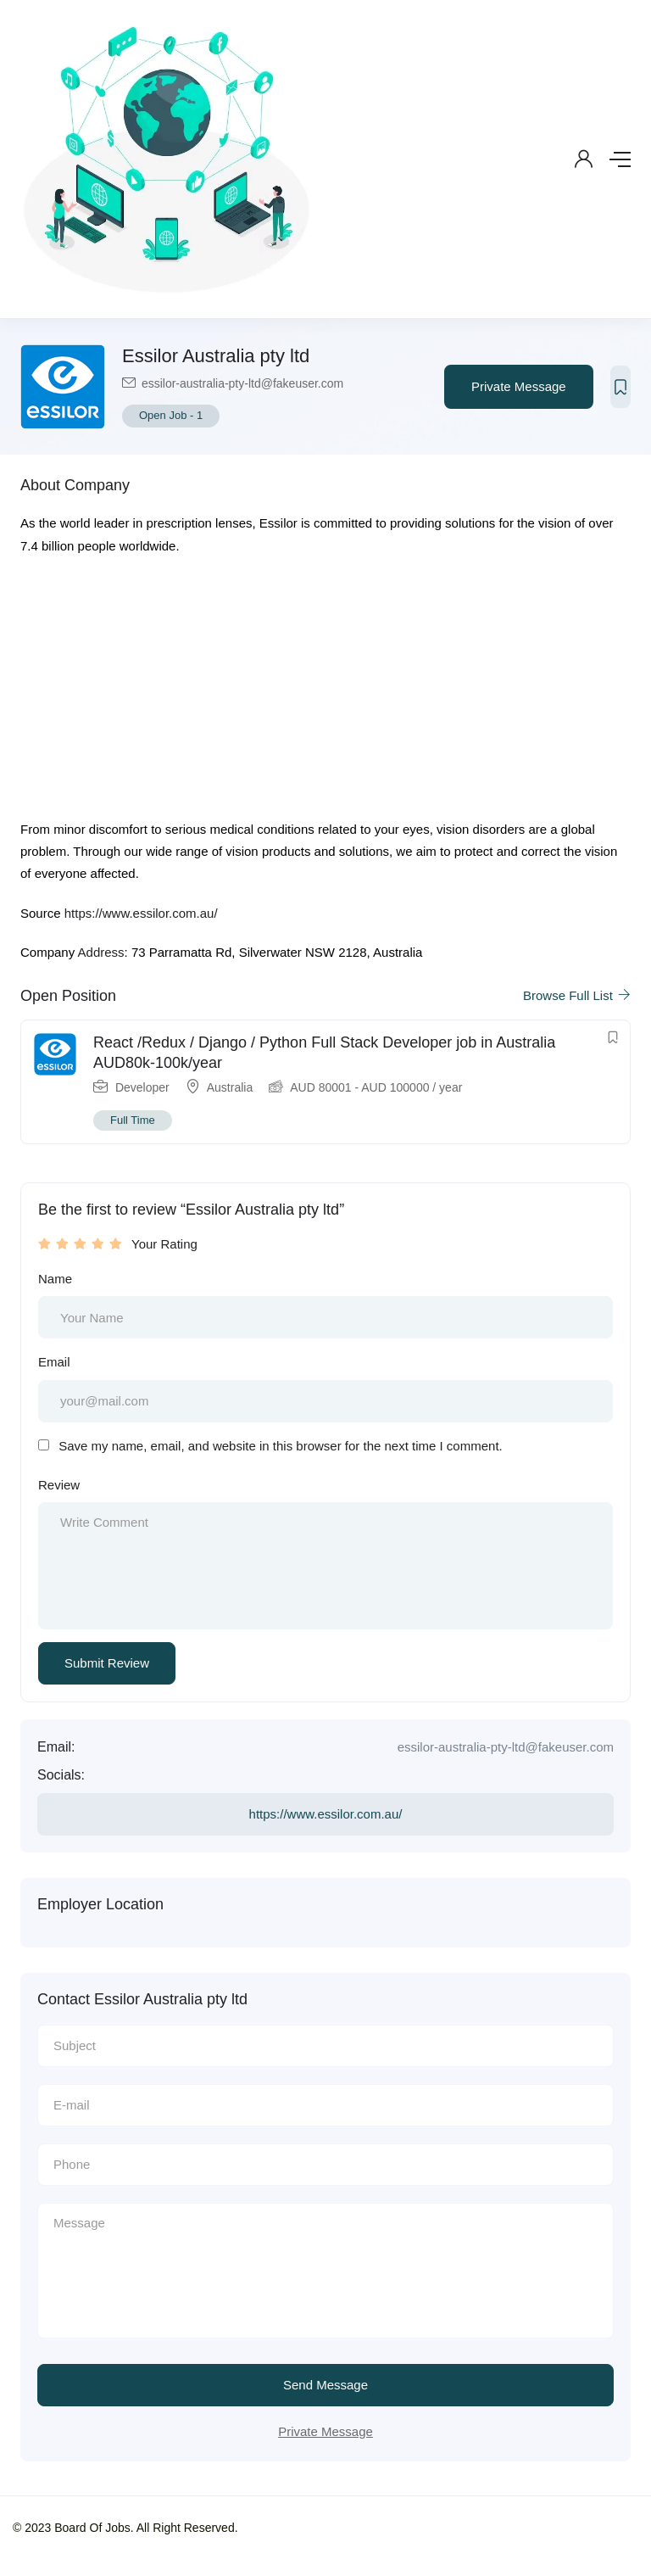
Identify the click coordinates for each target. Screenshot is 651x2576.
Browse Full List (577, 995)
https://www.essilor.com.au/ (141, 913)
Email (54, 1362)
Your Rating (164, 1244)
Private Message (518, 386)
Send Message (325, 2385)
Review (59, 1485)
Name (55, 1278)
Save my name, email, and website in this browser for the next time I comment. (280, 1446)
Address (101, 952)
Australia (230, 1087)
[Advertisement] (325, 693)
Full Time (132, 1120)
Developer (142, 1087)
